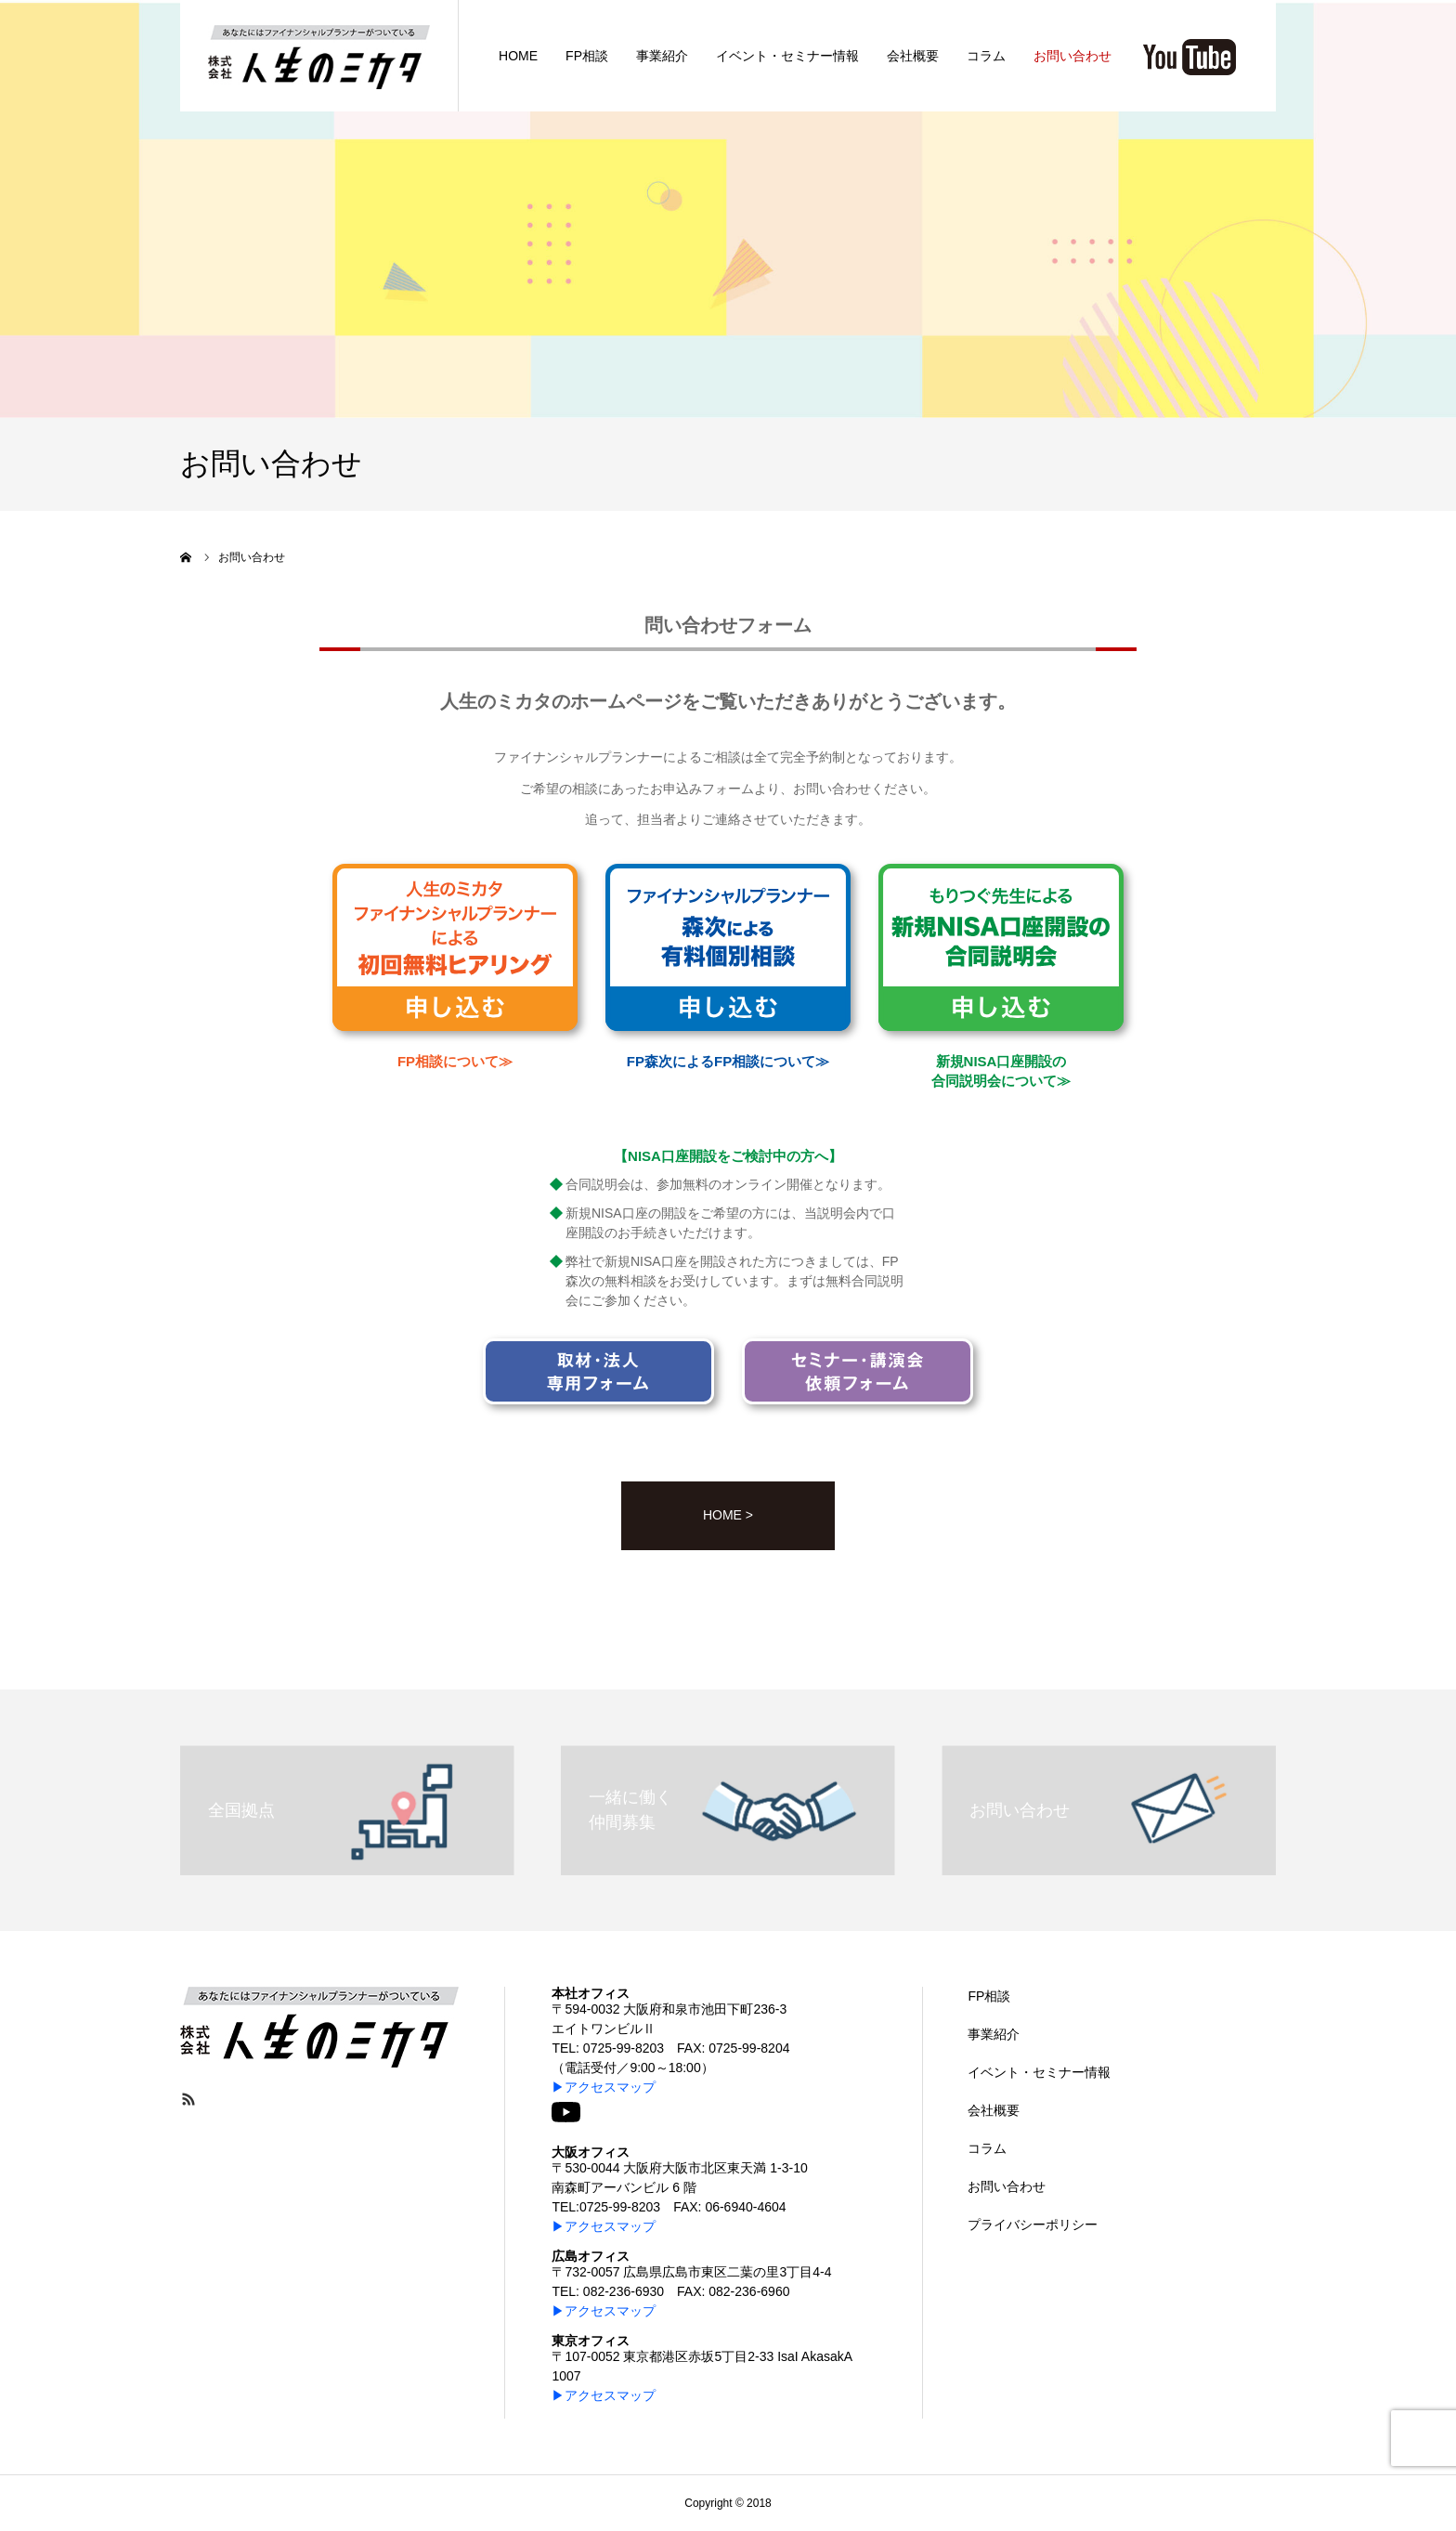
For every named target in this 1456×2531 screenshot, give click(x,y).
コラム (986, 55)
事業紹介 (662, 55)
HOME (518, 55)
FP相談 (587, 55)
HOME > (728, 1514)
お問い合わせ (1073, 55)
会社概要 (913, 55)
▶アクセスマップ (604, 2087)
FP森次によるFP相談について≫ (728, 1061)
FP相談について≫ (455, 1061)
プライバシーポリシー (1033, 2224)
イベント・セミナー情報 (787, 55)
